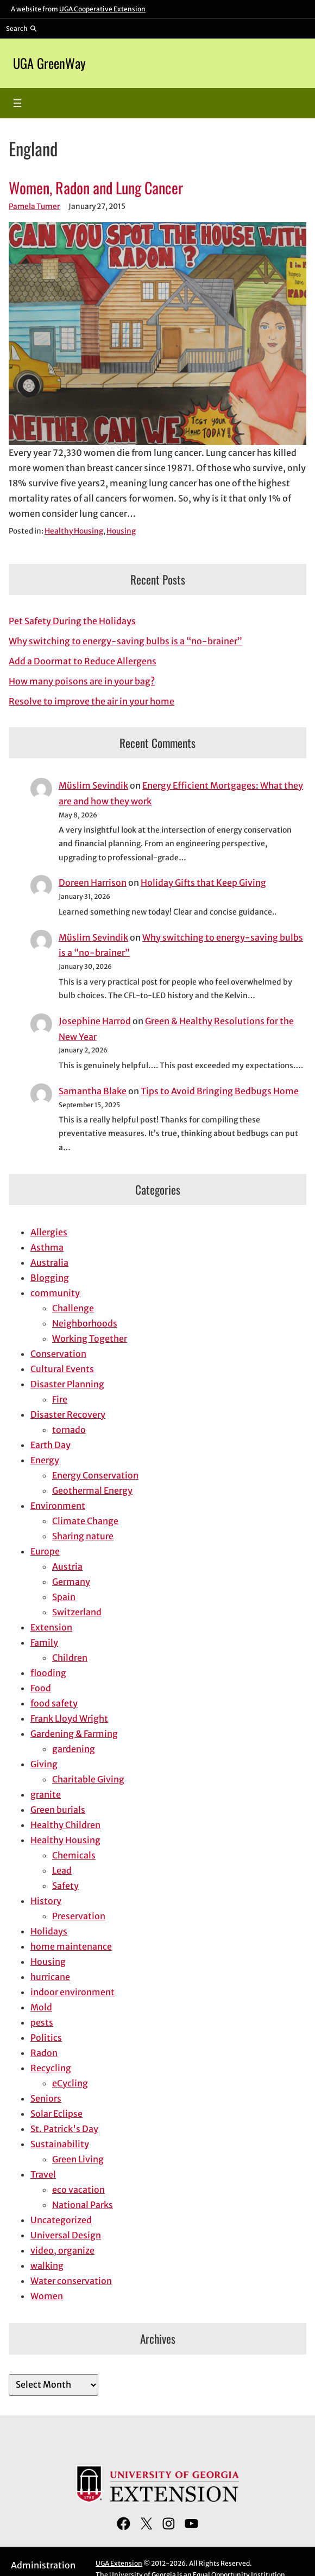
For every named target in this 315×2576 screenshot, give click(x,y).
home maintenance (71, 1946)
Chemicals (74, 1855)
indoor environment (72, 1992)
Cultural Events (62, 1368)
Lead (62, 1870)
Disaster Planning (67, 1384)
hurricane (50, 1976)
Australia (49, 1262)
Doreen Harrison (93, 882)
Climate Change (85, 1520)
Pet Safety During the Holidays (72, 621)
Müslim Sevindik (93, 785)
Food (40, 1688)
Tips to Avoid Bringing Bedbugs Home (220, 1091)
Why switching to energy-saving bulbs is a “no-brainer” (125, 641)
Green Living (78, 2159)
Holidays (48, 1931)
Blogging (49, 1277)
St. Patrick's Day (64, 2128)
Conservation (58, 1353)
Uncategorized (61, 2220)
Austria (67, 1566)
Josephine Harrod (95, 1021)
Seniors (45, 2098)
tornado (69, 1429)
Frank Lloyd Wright (69, 1718)
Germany (71, 1581)
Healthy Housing (74, 531)
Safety (65, 1885)
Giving (44, 1764)
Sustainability (59, 2144)
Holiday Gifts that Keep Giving (203, 882)
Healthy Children (65, 1824)
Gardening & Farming (74, 1733)
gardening (73, 1748)
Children (69, 1657)
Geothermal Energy (92, 1490)
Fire (59, 1399)
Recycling (50, 2068)
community (55, 1292)
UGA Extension (119, 2563)
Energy (44, 1460)
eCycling (70, 2083)
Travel (43, 2174)
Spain (63, 1596)
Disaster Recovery (67, 1414)
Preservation (78, 1916)
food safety (54, 1703)
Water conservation (71, 2280)
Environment (57, 1505)
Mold (41, 2007)
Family (44, 1642)
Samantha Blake (93, 1091)
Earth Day (50, 1444)
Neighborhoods (84, 1323)
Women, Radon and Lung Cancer (96, 188)
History (45, 1900)
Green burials (57, 1809)
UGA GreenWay (49, 63)
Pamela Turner (34, 206)
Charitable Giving (88, 1779)
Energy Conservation (95, 1475)
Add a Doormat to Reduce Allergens (82, 661)
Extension (51, 1627)
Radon (44, 2052)
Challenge (73, 1308)
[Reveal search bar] (21, 28)
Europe (45, 1551)
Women (46, 2296)
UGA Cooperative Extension (102, 9)
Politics (46, 2037)
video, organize (62, 2250)
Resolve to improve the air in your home (91, 701)
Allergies (48, 1232)
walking (47, 2265)
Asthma (47, 1247)
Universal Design (65, 2235)
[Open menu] (17, 103)
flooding (48, 1672)
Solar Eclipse (56, 2113)
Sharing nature (83, 1536)
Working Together (89, 1338)
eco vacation (78, 2189)
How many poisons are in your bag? (82, 681)
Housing (121, 531)
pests (41, 2022)
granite (45, 1794)
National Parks (82, 2204)
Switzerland (77, 1612)
